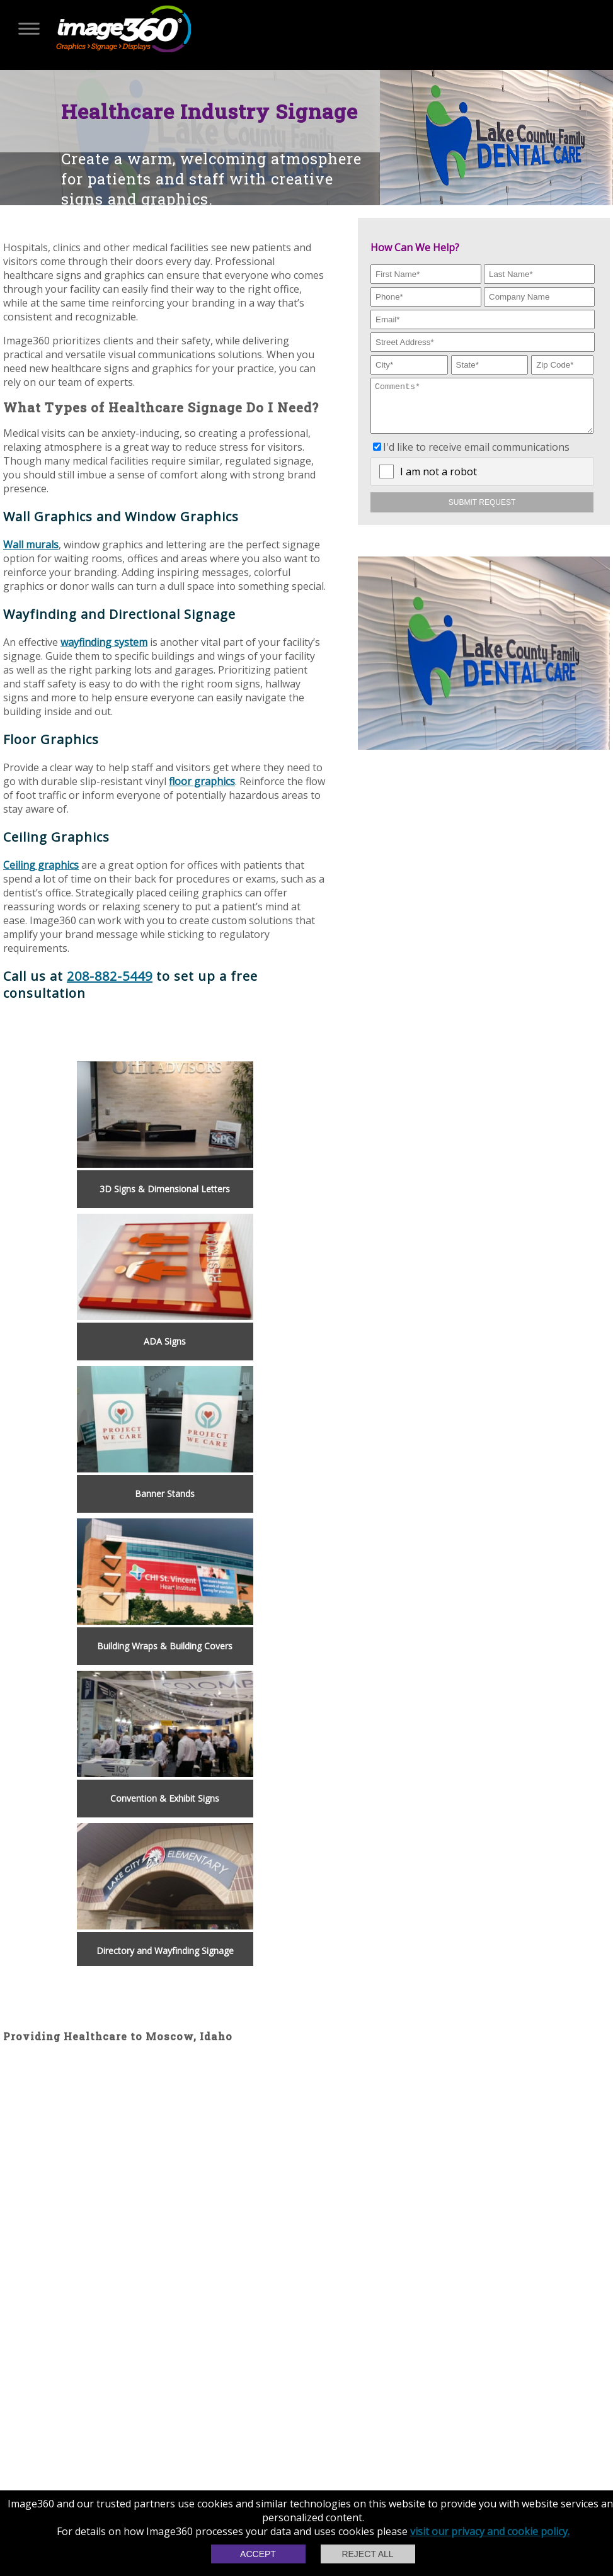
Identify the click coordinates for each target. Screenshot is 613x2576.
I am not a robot (438, 481)
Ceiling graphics (41, 865)
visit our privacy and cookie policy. (490, 2531)
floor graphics (202, 781)
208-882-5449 (109, 976)
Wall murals (31, 544)
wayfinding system (103, 642)
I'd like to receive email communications (476, 456)
